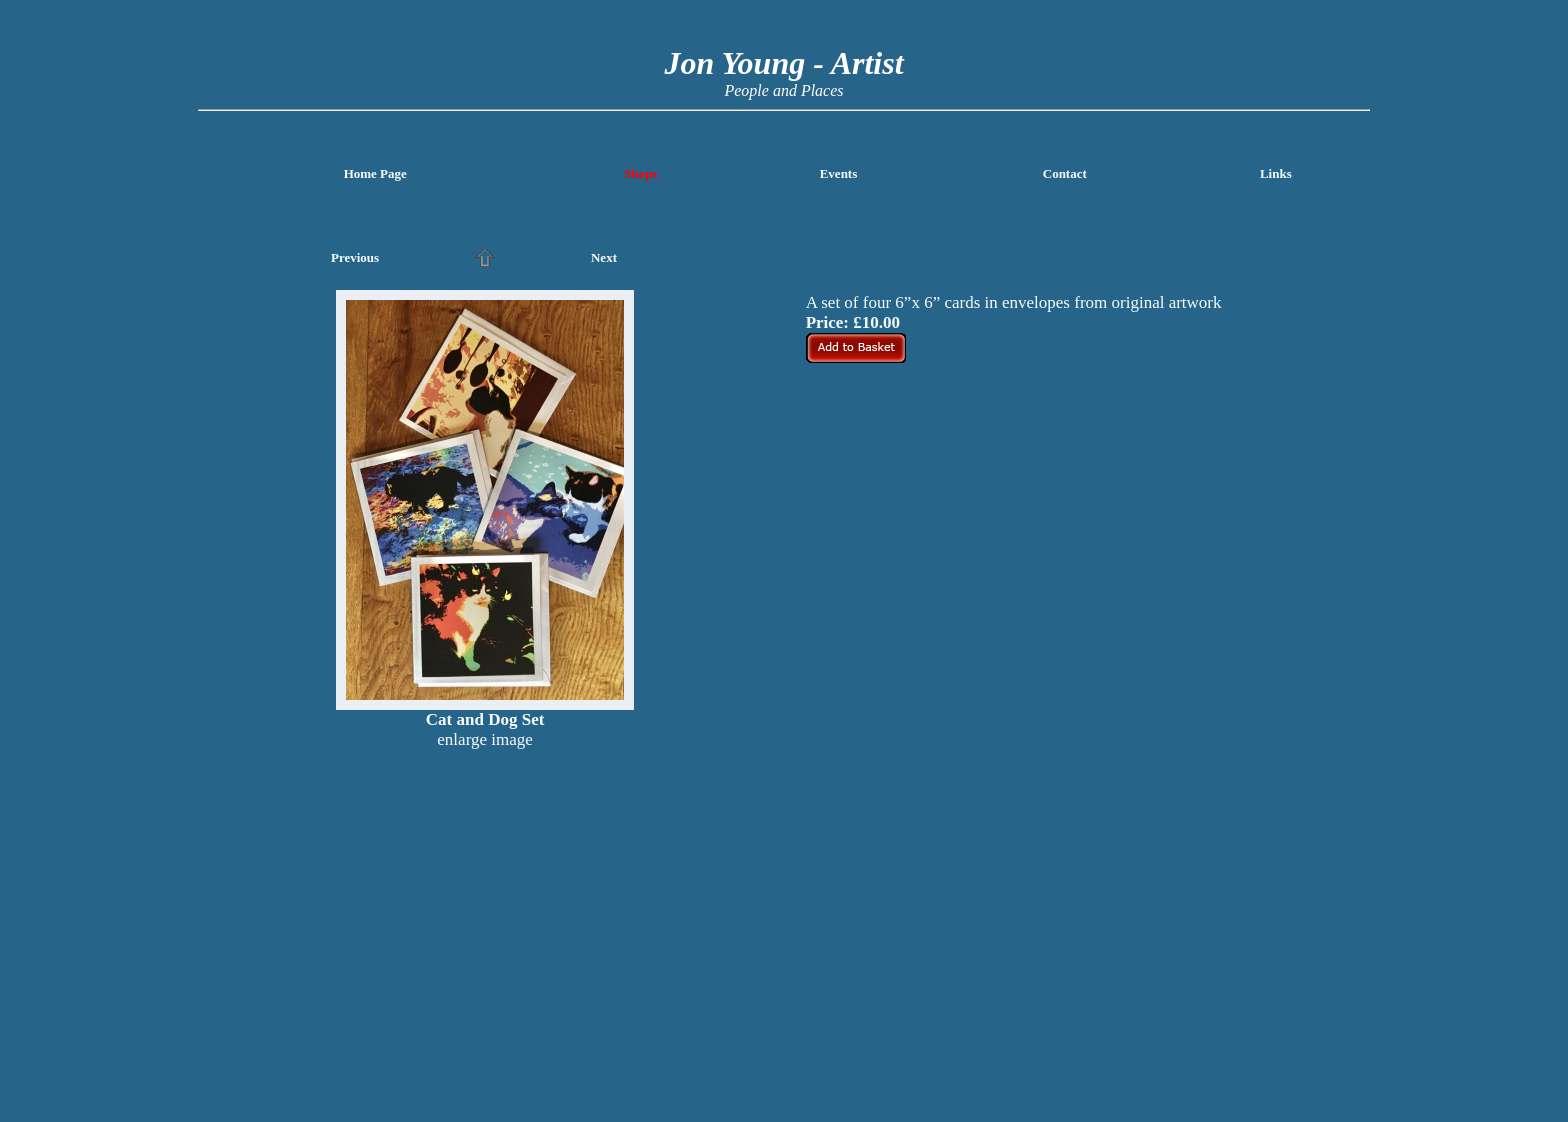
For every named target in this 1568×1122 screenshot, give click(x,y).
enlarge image (485, 739)
